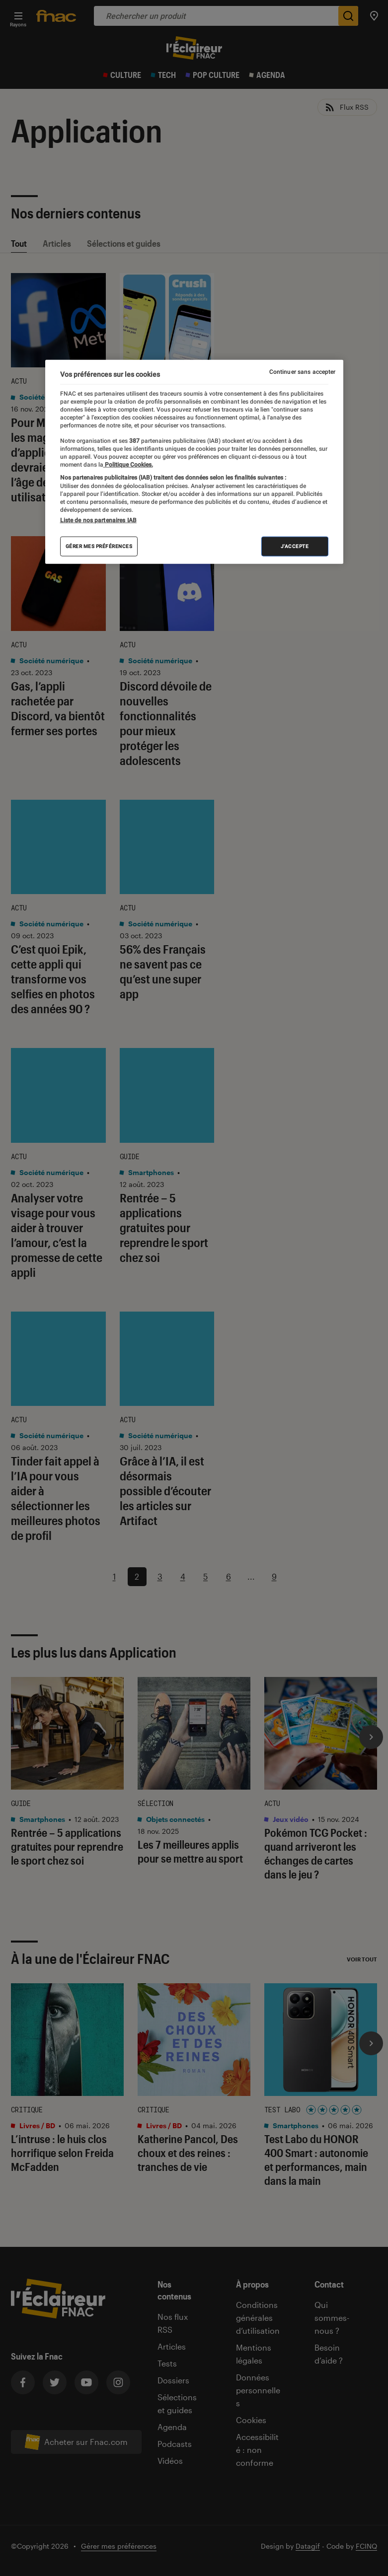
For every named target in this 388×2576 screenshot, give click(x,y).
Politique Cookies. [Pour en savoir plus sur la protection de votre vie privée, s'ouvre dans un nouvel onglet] (128, 464)
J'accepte (295, 546)
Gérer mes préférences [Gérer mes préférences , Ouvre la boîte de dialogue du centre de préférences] (99, 546)
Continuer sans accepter (302, 371)
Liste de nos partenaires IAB (98, 519)
